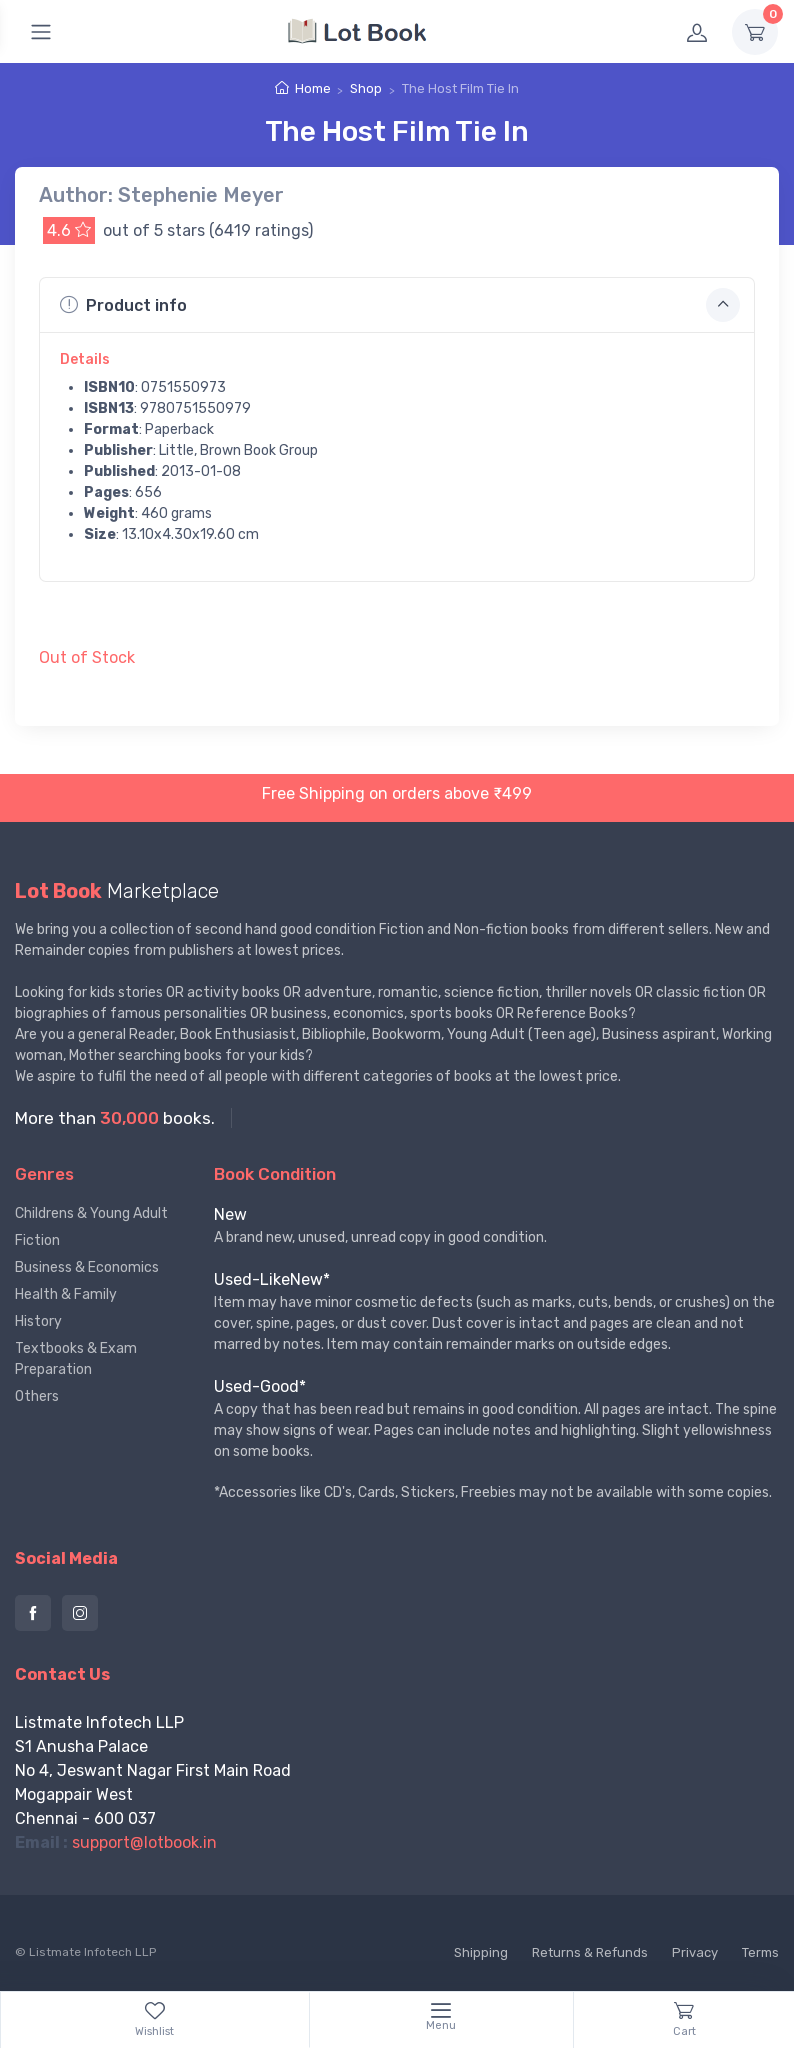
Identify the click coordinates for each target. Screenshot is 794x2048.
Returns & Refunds (590, 1952)
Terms (760, 1952)
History (38, 1321)
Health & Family (66, 1294)
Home (313, 88)
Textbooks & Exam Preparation (76, 1359)
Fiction (37, 1240)
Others (37, 1396)
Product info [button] (400, 305)
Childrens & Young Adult (91, 1213)
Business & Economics (87, 1267)
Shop (366, 88)
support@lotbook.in (144, 1842)
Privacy (695, 1952)
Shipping (481, 1952)
